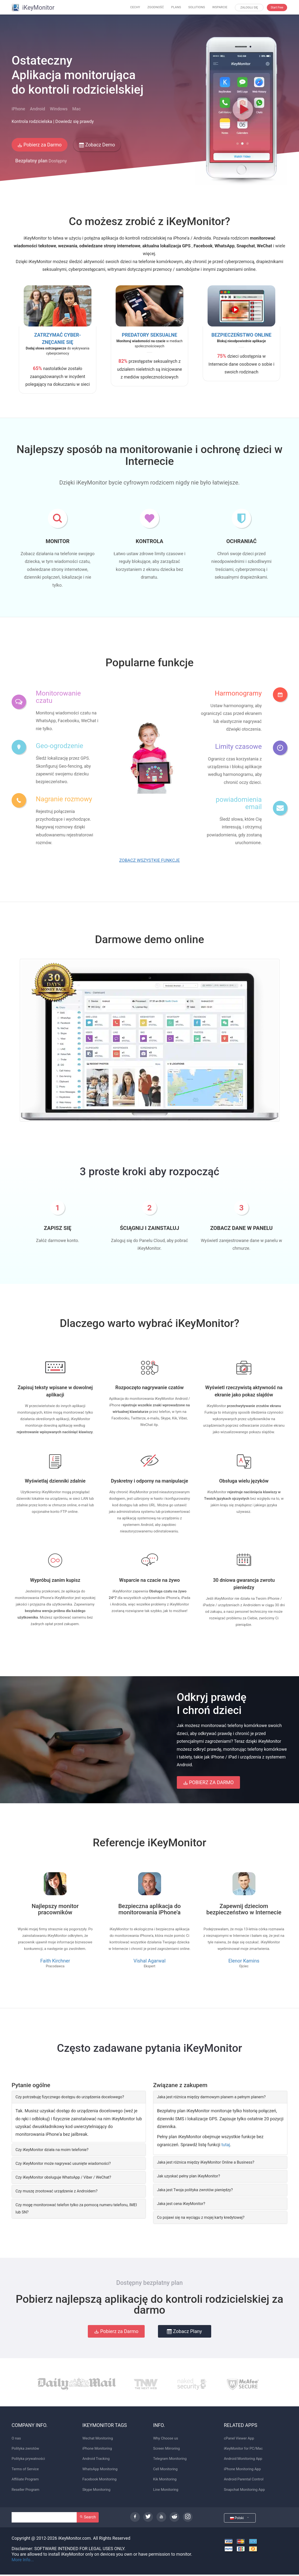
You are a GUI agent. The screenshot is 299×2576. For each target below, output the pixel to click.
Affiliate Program (25, 2481)
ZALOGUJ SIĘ (249, 7)
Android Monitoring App (243, 2460)
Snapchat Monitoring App (244, 2491)
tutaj (225, 2146)
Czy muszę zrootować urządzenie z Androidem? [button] (56, 2192)
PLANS (176, 7)
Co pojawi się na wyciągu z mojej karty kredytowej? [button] (201, 2219)
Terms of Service (25, 2470)
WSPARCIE (219, 7)
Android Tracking (96, 2460)
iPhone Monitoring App (242, 2470)
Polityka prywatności (28, 2460)
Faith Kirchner (55, 1962)
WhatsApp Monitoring (100, 2470)
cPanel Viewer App (239, 2440)
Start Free (277, 7)
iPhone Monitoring (97, 2450)
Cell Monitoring (165, 2470)
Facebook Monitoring (99, 2481)
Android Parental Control (244, 2481)
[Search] (40, 2519)
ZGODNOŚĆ (155, 7)
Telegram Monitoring (170, 2460)
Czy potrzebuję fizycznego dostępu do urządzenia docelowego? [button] (69, 2098)
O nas (16, 2440)
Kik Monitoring (165, 2481)
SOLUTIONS (196, 7)
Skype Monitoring (96, 2491)
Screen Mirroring (166, 2450)
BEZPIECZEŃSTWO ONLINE (241, 335)
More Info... (23, 2561)
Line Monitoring (165, 2491)
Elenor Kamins (243, 1962)
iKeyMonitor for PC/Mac (243, 2450)
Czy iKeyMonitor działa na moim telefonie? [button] (52, 2151)
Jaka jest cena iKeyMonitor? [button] (181, 2205)
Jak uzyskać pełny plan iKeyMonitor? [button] (188, 2177)
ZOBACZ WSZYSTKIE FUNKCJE (149, 860)
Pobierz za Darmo (39, 145)
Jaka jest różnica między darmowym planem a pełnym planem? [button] (211, 2098)
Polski (240, 2519)
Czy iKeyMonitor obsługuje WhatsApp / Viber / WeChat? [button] (63, 2178)
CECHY (135, 7)
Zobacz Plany (184, 2333)
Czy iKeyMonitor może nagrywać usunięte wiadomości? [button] (63, 2165)
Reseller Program (25, 2491)
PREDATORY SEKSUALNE (149, 335)
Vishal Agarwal (150, 1962)
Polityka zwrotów (25, 2450)
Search (88, 2518)
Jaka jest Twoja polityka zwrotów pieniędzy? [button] (195, 2191)
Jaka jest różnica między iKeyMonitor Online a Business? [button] (205, 2164)
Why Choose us (165, 2440)
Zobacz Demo (97, 145)
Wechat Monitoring (97, 2440)
